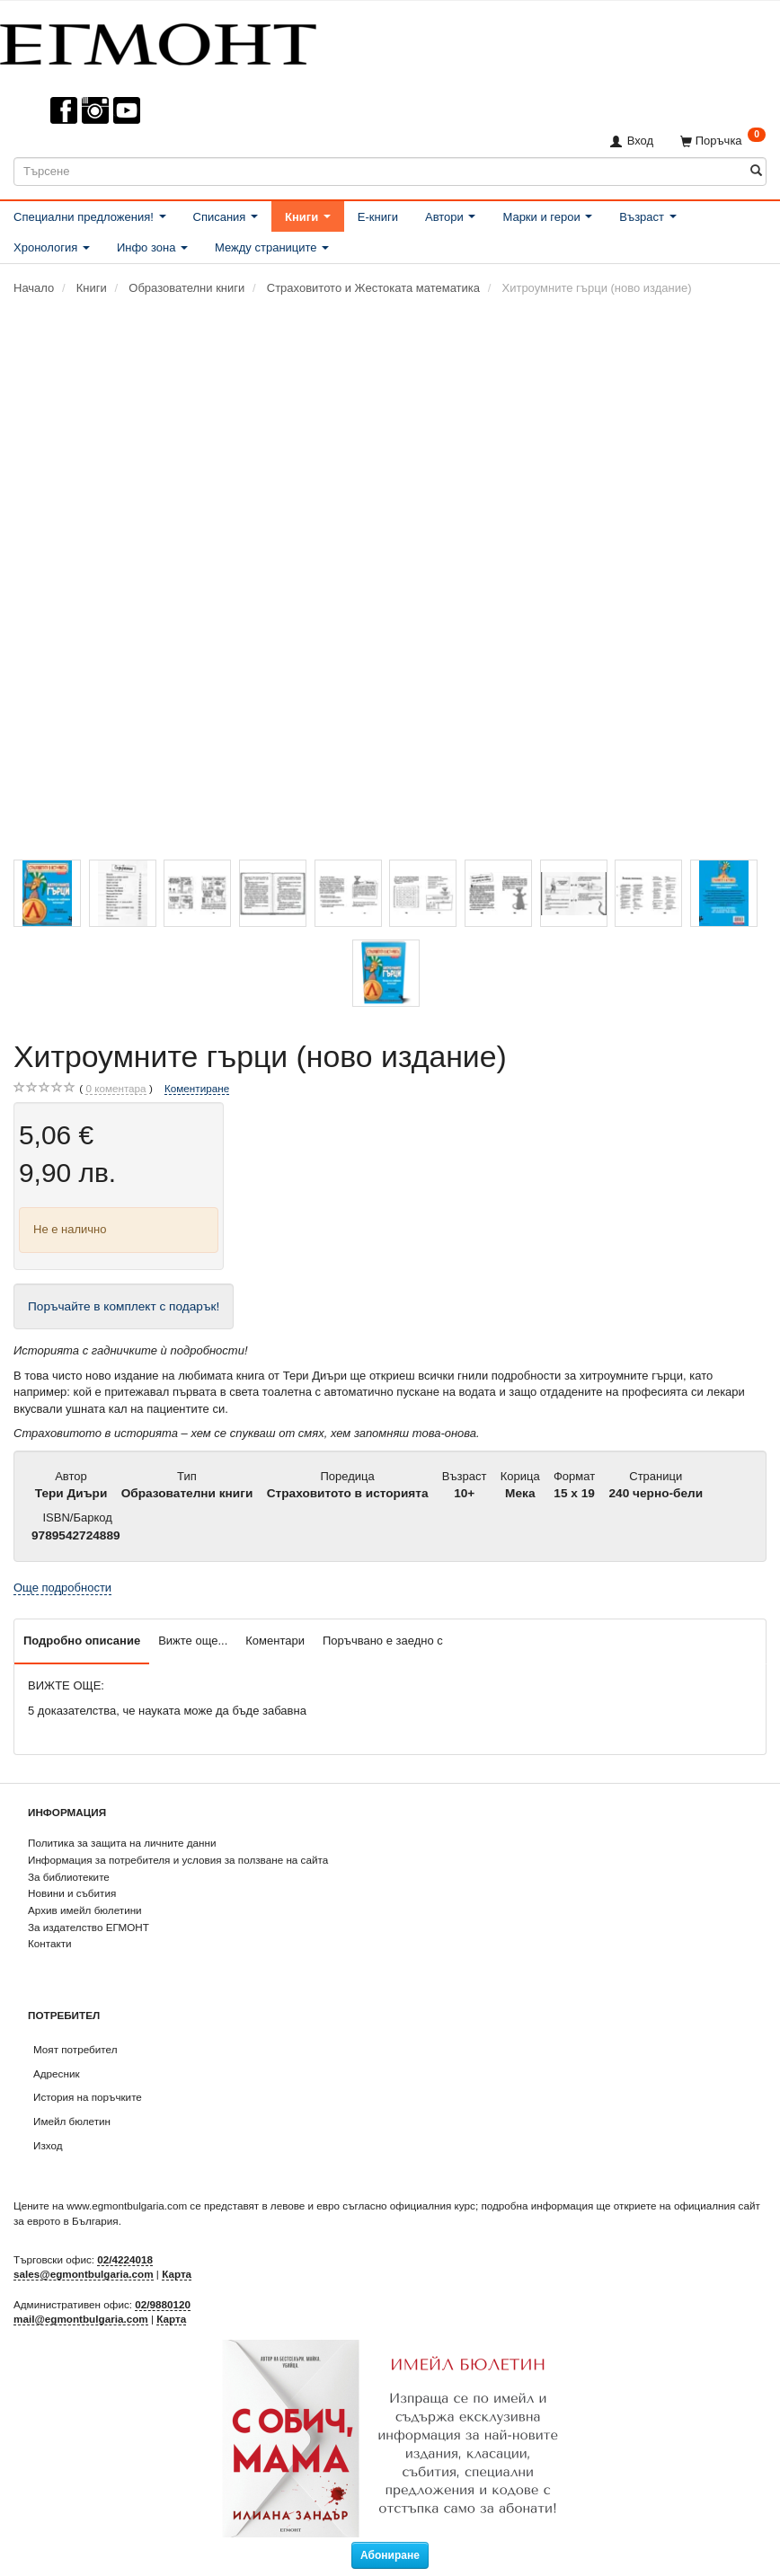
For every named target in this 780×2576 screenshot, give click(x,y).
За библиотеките (69, 1877)
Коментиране (196, 1088)
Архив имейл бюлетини (85, 1910)
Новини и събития (72, 1893)
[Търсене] (756, 171)
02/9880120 (163, 2304)
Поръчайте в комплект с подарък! (123, 1306)
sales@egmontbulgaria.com (83, 2274)
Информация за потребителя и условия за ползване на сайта (178, 1860)
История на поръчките (87, 2097)
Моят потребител (75, 2049)
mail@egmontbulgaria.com (80, 2319)
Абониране (390, 2555)
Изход (48, 2145)
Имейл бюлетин (72, 2121)
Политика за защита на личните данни (122, 1842)
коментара (115, 1088)
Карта (176, 2274)
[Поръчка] (723, 140)
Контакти (50, 1943)
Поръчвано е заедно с (383, 1640)
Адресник (56, 2073)
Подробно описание (81, 1640)
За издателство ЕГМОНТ (88, 1927)
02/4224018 (125, 2259)
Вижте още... (192, 1640)
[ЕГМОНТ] (158, 41)
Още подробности (62, 1587)
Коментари (275, 1640)
